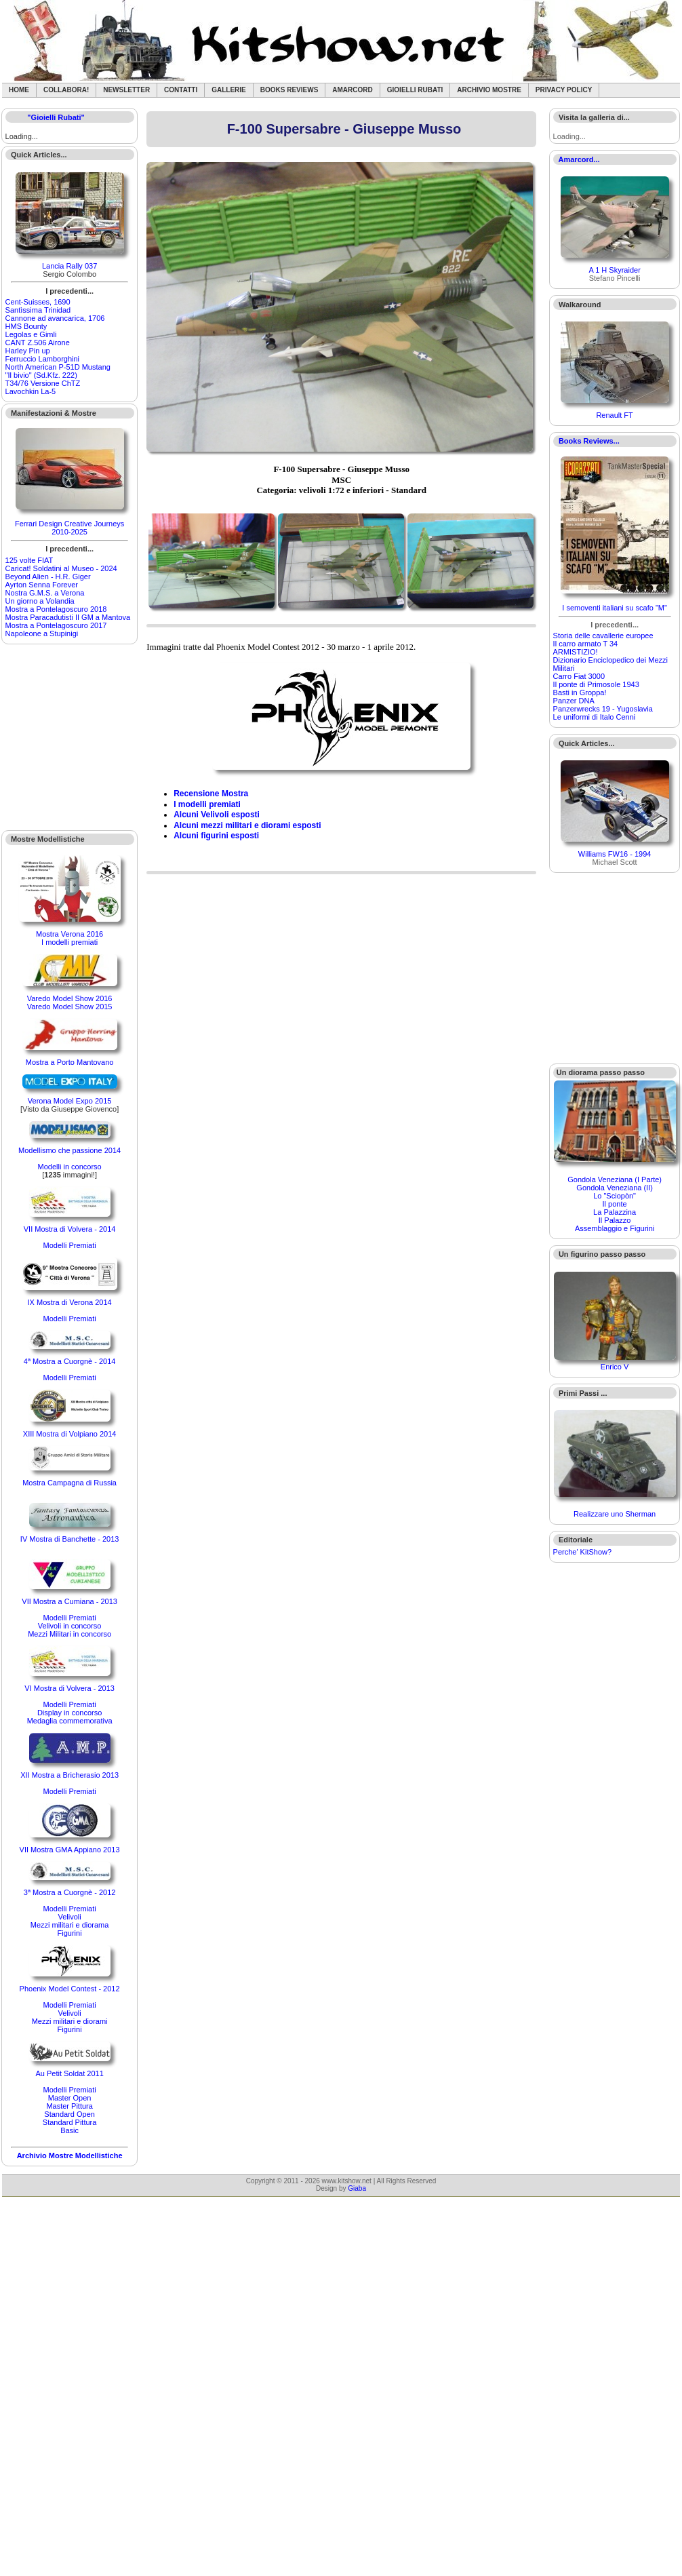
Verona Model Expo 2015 (70, 1101)
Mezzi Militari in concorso (69, 1634)
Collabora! (66, 90)
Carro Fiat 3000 (579, 676)
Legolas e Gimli (31, 334)
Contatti (180, 90)
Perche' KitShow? (582, 1552)
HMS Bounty (26, 326)
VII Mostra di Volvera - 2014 (70, 1229)
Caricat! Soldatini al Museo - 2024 (61, 568)
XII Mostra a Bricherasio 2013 (69, 1775)
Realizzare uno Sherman (615, 1514)
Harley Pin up (27, 351)
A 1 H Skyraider (614, 270)
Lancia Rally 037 (69, 266)
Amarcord (352, 90)
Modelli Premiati (69, 1245)
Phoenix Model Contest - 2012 (70, 1989)
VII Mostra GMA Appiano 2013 (70, 1850)
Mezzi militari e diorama (70, 1925)
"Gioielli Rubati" (55, 117)
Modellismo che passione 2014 (69, 1150)
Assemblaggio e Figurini (614, 1228)
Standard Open (69, 2114)
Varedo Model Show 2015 (70, 1006)
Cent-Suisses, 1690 (38, 302)
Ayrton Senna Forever (41, 585)
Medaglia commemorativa (70, 1721)
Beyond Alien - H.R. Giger (48, 576)
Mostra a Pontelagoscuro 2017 (56, 625)
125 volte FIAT (29, 560)
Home (19, 90)
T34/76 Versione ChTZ (43, 383)
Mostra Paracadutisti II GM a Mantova (68, 617)
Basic (69, 2130)
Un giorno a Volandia (40, 601)
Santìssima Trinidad (38, 310)
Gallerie (229, 90)
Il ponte (615, 1204)
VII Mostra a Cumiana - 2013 (69, 1601)
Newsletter (126, 90)
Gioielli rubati (415, 90)
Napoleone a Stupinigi (42, 633)
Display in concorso (69, 1713)
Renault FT (614, 415)
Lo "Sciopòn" (614, 1196)
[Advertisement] (69, 737)
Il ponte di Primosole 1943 (596, 684)
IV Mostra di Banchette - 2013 (69, 1539)
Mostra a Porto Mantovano (70, 1062)
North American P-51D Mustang (58, 367)
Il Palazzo (615, 1220)
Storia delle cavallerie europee (603, 635)
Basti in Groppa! (580, 692)
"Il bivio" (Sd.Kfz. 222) (41, 375)
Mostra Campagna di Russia (69, 1483)
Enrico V (615, 1367)
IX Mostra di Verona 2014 (70, 1302)
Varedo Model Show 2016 (70, 998)
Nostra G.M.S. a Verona (45, 593)
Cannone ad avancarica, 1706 (55, 318)
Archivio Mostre (489, 90)
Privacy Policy (564, 90)
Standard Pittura (70, 2122)
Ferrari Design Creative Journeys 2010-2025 (69, 528)
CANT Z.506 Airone (37, 342)
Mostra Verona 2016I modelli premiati (69, 938)
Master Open (70, 2098)
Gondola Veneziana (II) (614, 1188)
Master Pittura (69, 2106)
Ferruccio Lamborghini (42, 359)
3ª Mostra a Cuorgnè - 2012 (70, 1892)
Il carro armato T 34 (585, 644)
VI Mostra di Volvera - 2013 (69, 1688)
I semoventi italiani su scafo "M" (614, 608)
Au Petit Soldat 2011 (69, 2073)
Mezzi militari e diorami (70, 2021)
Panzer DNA (574, 701)
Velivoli (69, 1917)
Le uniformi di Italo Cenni (594, 717)
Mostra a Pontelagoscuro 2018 (56, 609)
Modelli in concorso (70, 1167)
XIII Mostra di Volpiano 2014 (70, 1434)
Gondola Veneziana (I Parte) (614, 1179)
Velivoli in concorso (70, 1626)
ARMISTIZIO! (575, 652)
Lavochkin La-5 (30, 391)
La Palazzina (614, 1212)
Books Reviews (289, 90)
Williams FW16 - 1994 (614, 854)
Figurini (70, 1933)
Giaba (357, 2188)
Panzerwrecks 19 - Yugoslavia (603, 709)
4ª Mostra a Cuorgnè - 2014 (70, 1361)
